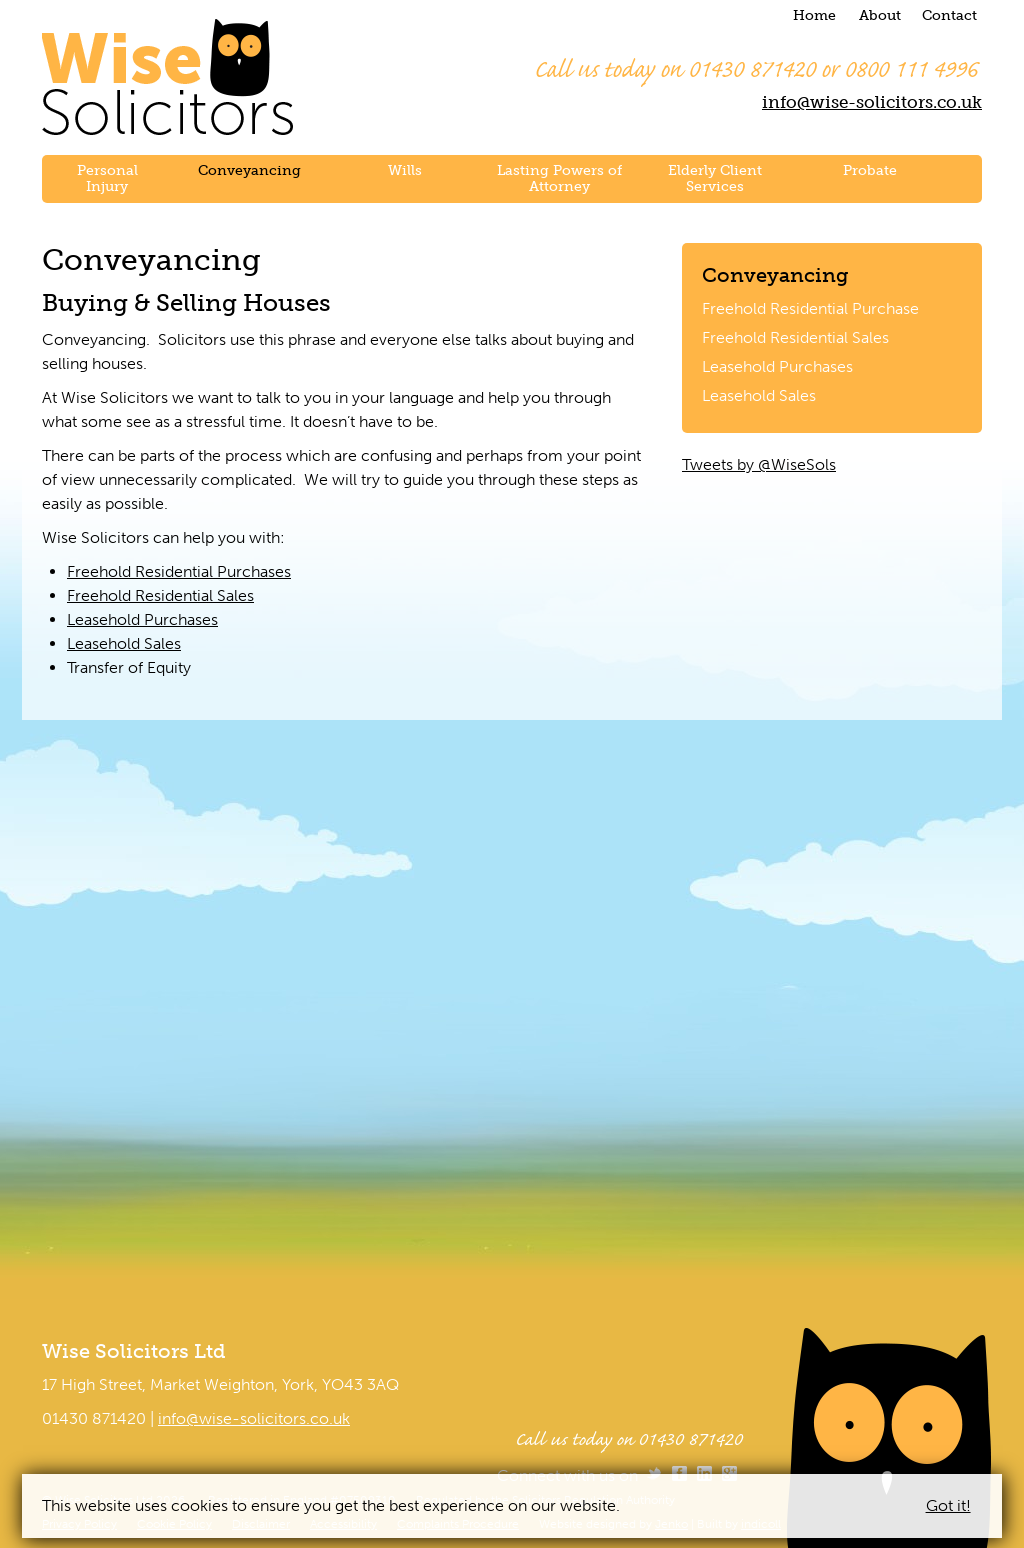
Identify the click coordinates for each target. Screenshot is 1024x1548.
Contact (949, 15)
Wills (405, 170)
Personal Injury (107, 178)
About (880, 15)
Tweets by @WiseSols (759, 464)
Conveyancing (249, 170)
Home (814, 15)
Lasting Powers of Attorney (559, 178)
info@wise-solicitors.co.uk (872, 102)
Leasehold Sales (759, 395)
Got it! (948, 1505)
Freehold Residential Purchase (810, 308)
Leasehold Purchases (777, 366)
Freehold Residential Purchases (179, 571)
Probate (870, 170)
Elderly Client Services (715, 178)
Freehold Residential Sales (795, 337)
